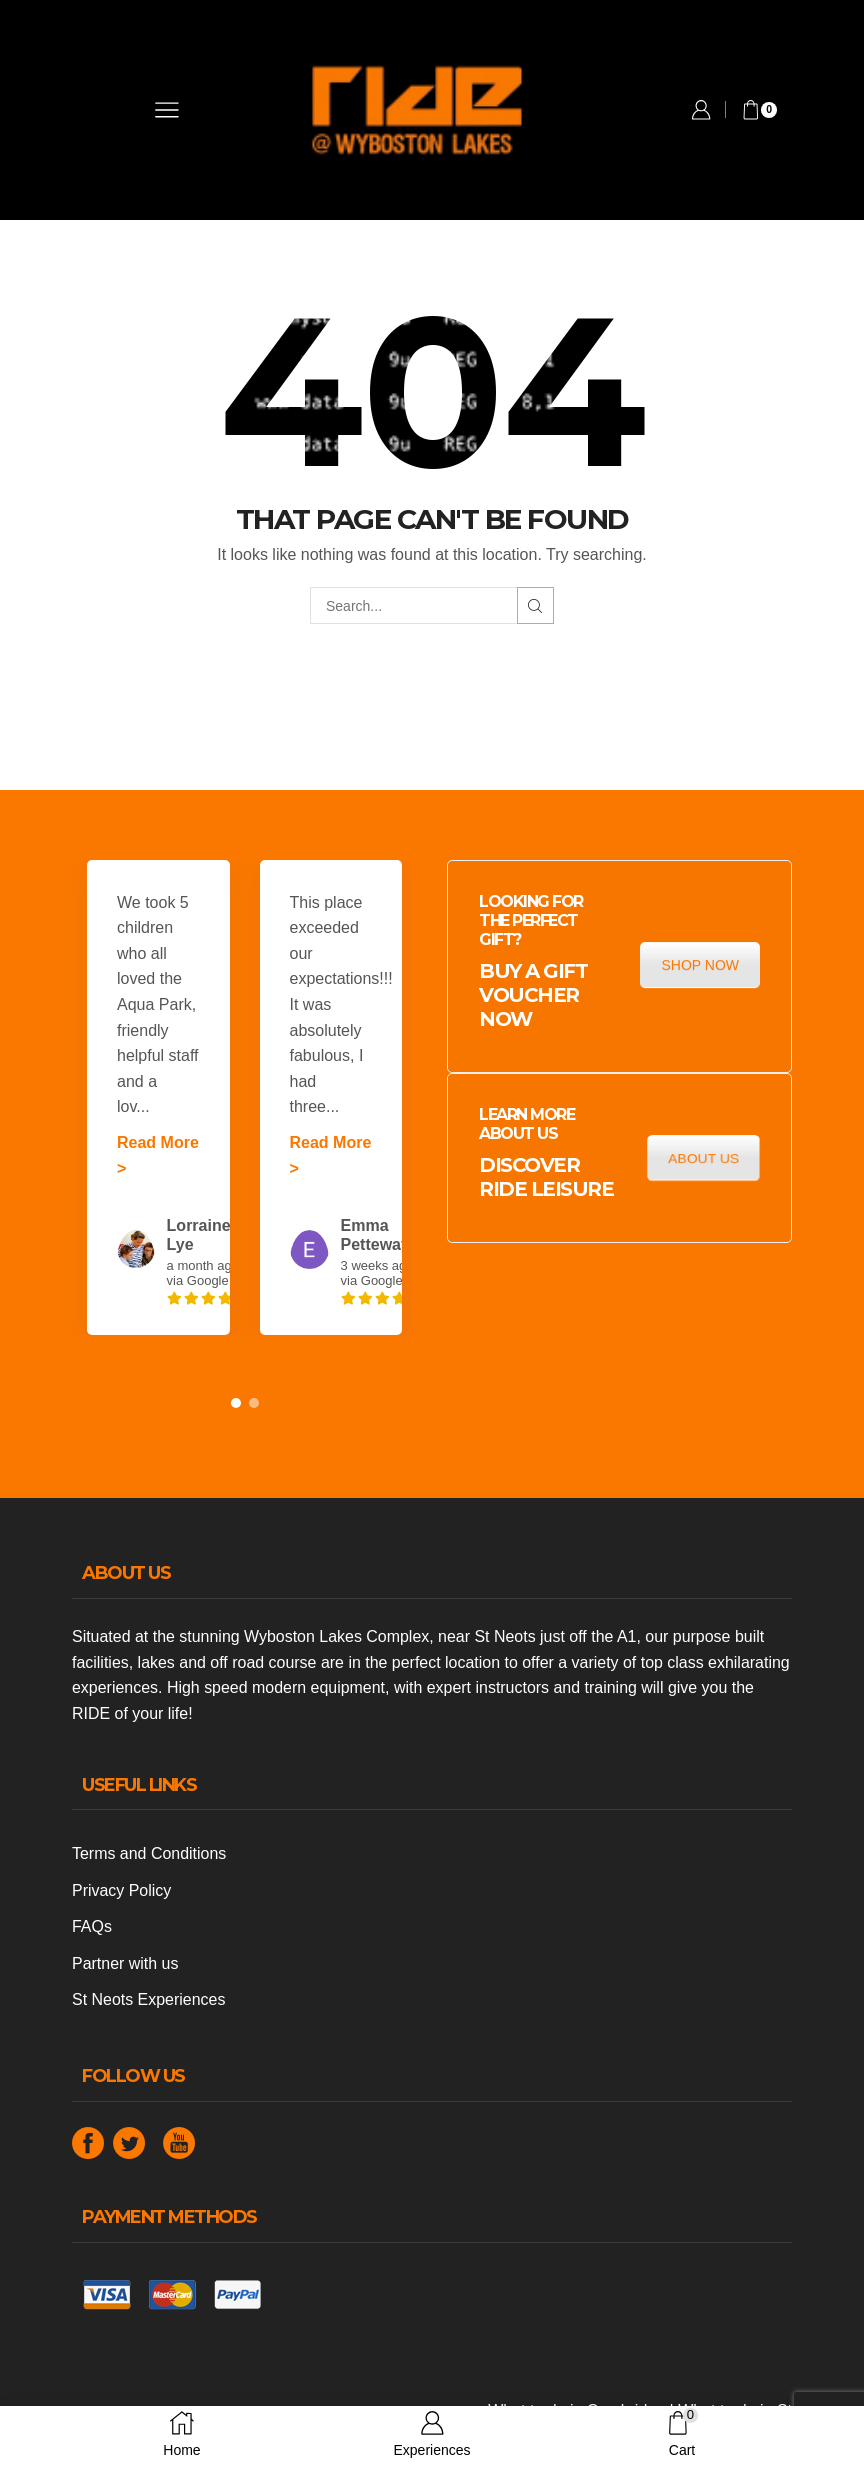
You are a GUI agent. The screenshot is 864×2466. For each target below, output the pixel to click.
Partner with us (125, 1963)
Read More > (158, 1155)
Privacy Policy (121, 1890)
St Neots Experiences (148, 1999)
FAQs (92, 1926)
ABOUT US (703, 1158)
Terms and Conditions (149, 1853)
